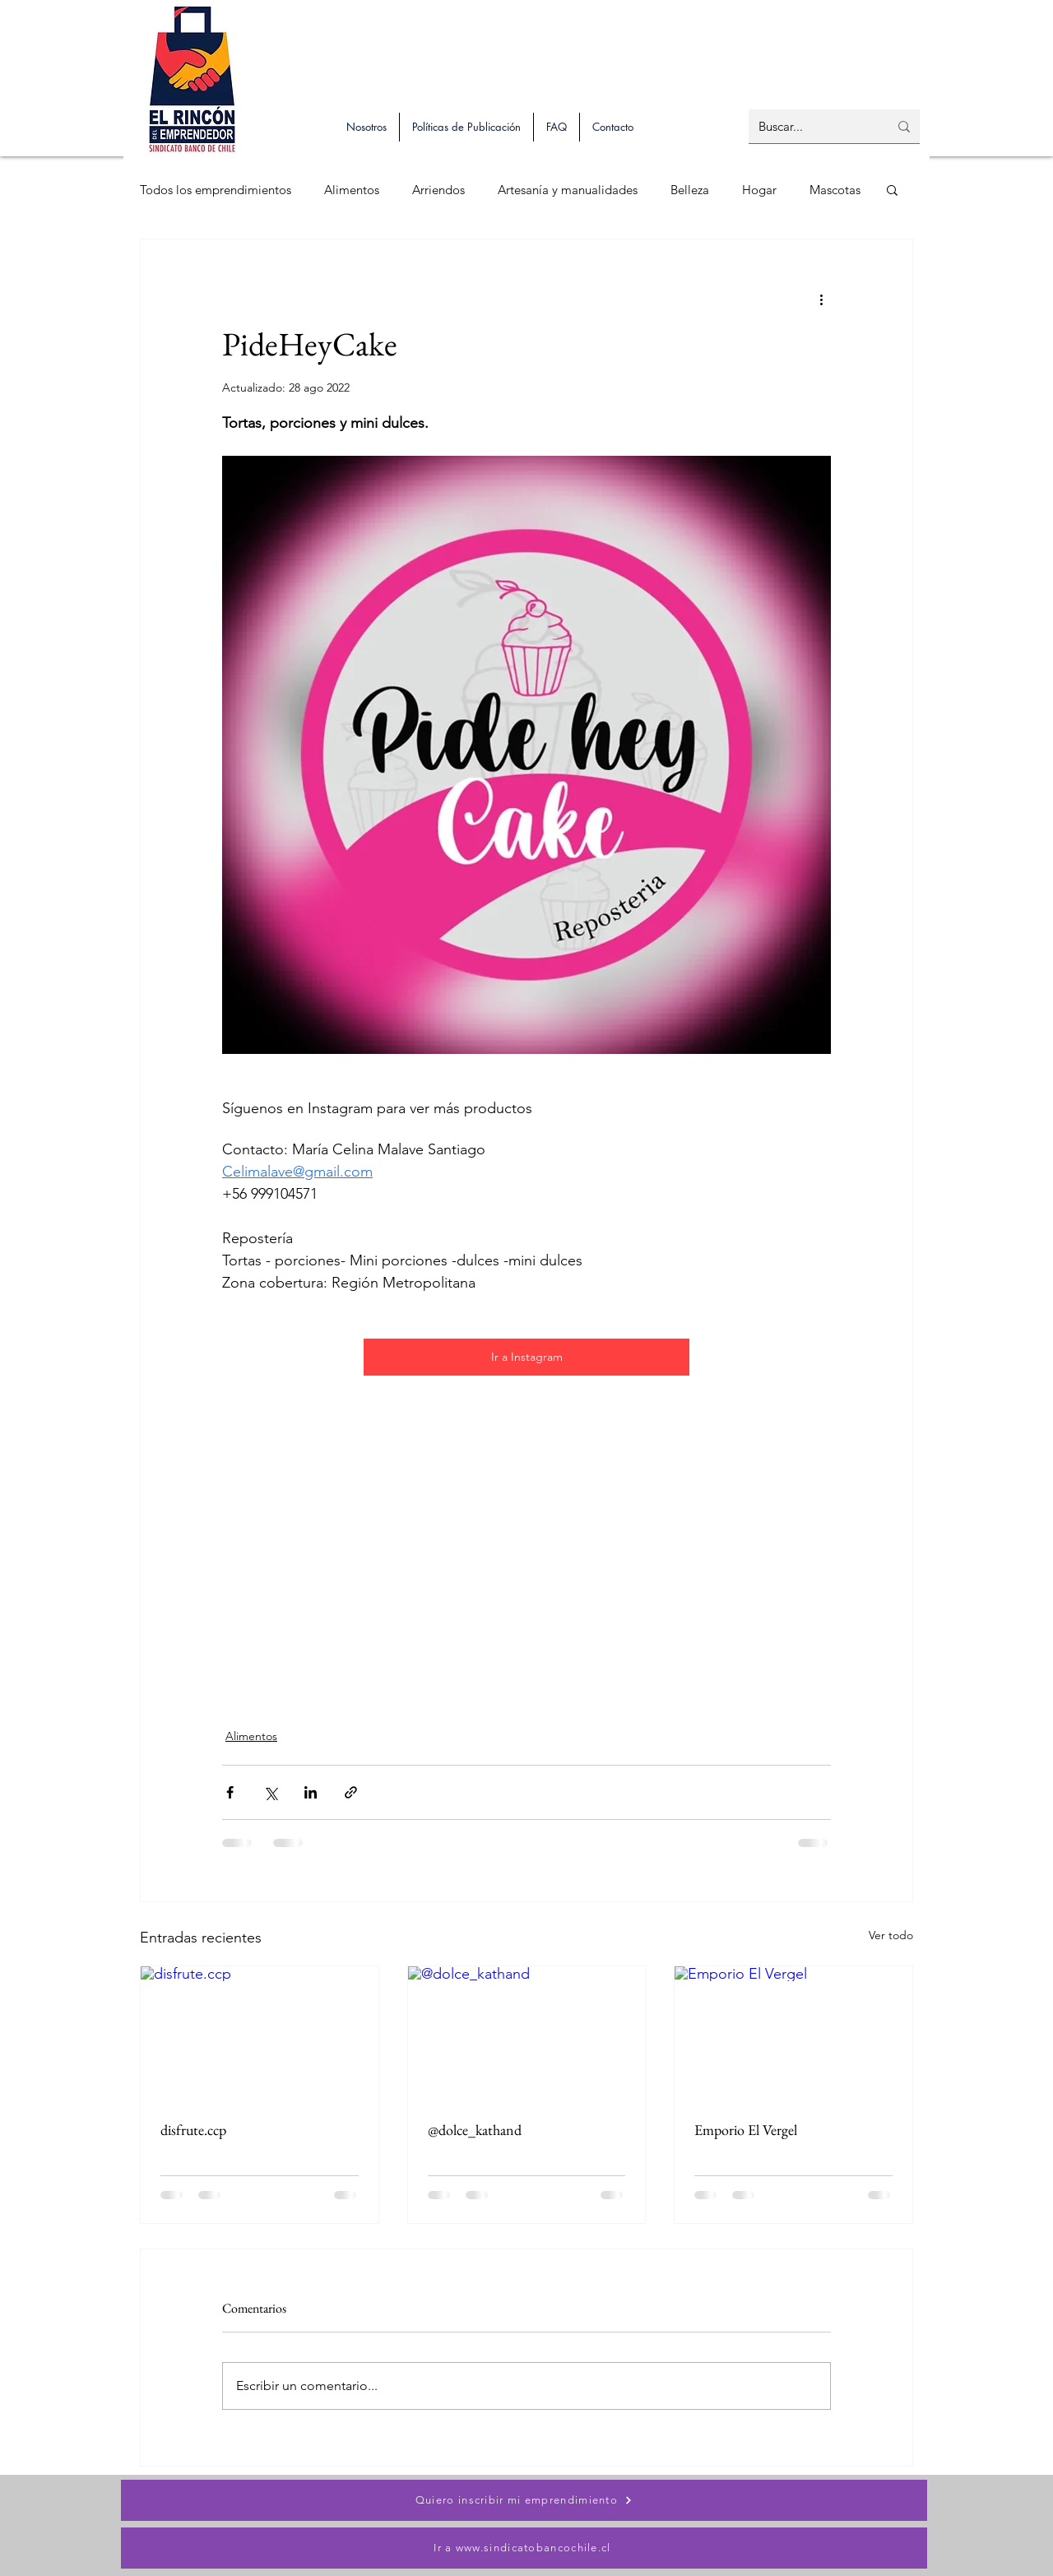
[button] (892, 189)
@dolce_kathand (475, 2129)
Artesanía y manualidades (568, 189)
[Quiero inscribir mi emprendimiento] (524, 2500)
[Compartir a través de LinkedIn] (310, 1792)
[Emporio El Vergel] (793, 2033)
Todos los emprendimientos (215, 189)
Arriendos (438, 189)
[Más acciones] (821, 299)
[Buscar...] (811, 126)
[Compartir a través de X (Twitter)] (270, 1792)
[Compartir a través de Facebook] (230, 1792)
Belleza (689, 189)
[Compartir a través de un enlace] (351, 1792)
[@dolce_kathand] (527, 2033)
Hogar (759, 189)
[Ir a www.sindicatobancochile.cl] (524, 2548)
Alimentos (351, 189)
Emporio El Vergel (745, 2129)
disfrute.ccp (193, 2129)
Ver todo (891, 1935)
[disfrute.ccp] (259, 2033)
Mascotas (834, 189)
